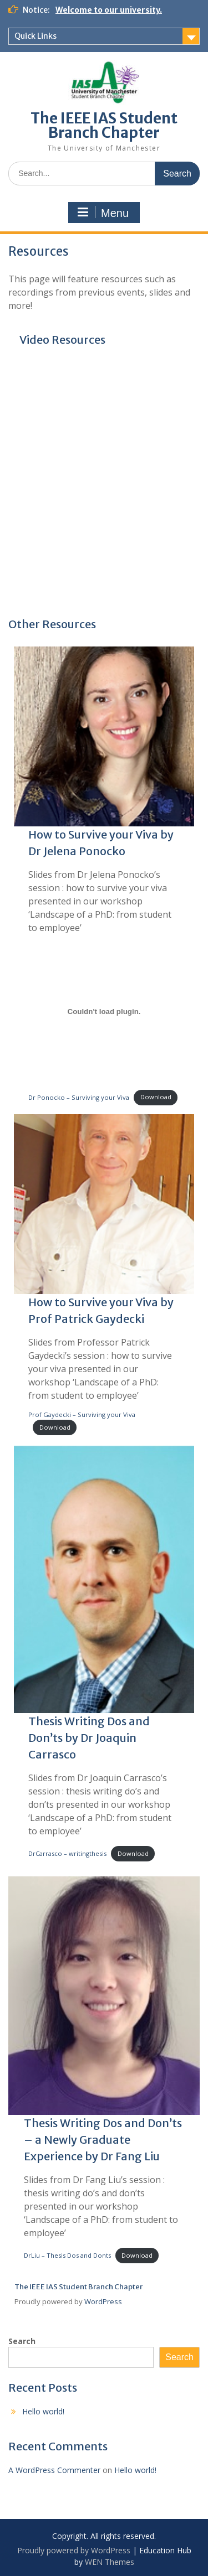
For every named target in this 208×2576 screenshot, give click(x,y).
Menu (103, 212)
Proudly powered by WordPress (73, 2550)
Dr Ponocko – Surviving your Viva (78, 1097)
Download (155, 1097)
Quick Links (35, 36)
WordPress (103, 2301)
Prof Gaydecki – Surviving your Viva (81, 1414)
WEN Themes (109, 2562)
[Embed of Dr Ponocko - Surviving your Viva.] (104, 1012)
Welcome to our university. (108, 10)
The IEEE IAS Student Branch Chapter (104, 125)
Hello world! (43, 2411)
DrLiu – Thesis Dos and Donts (67, 2255)
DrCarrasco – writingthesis (67, 1853)
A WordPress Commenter (54, 2470)
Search (21, 2341)
